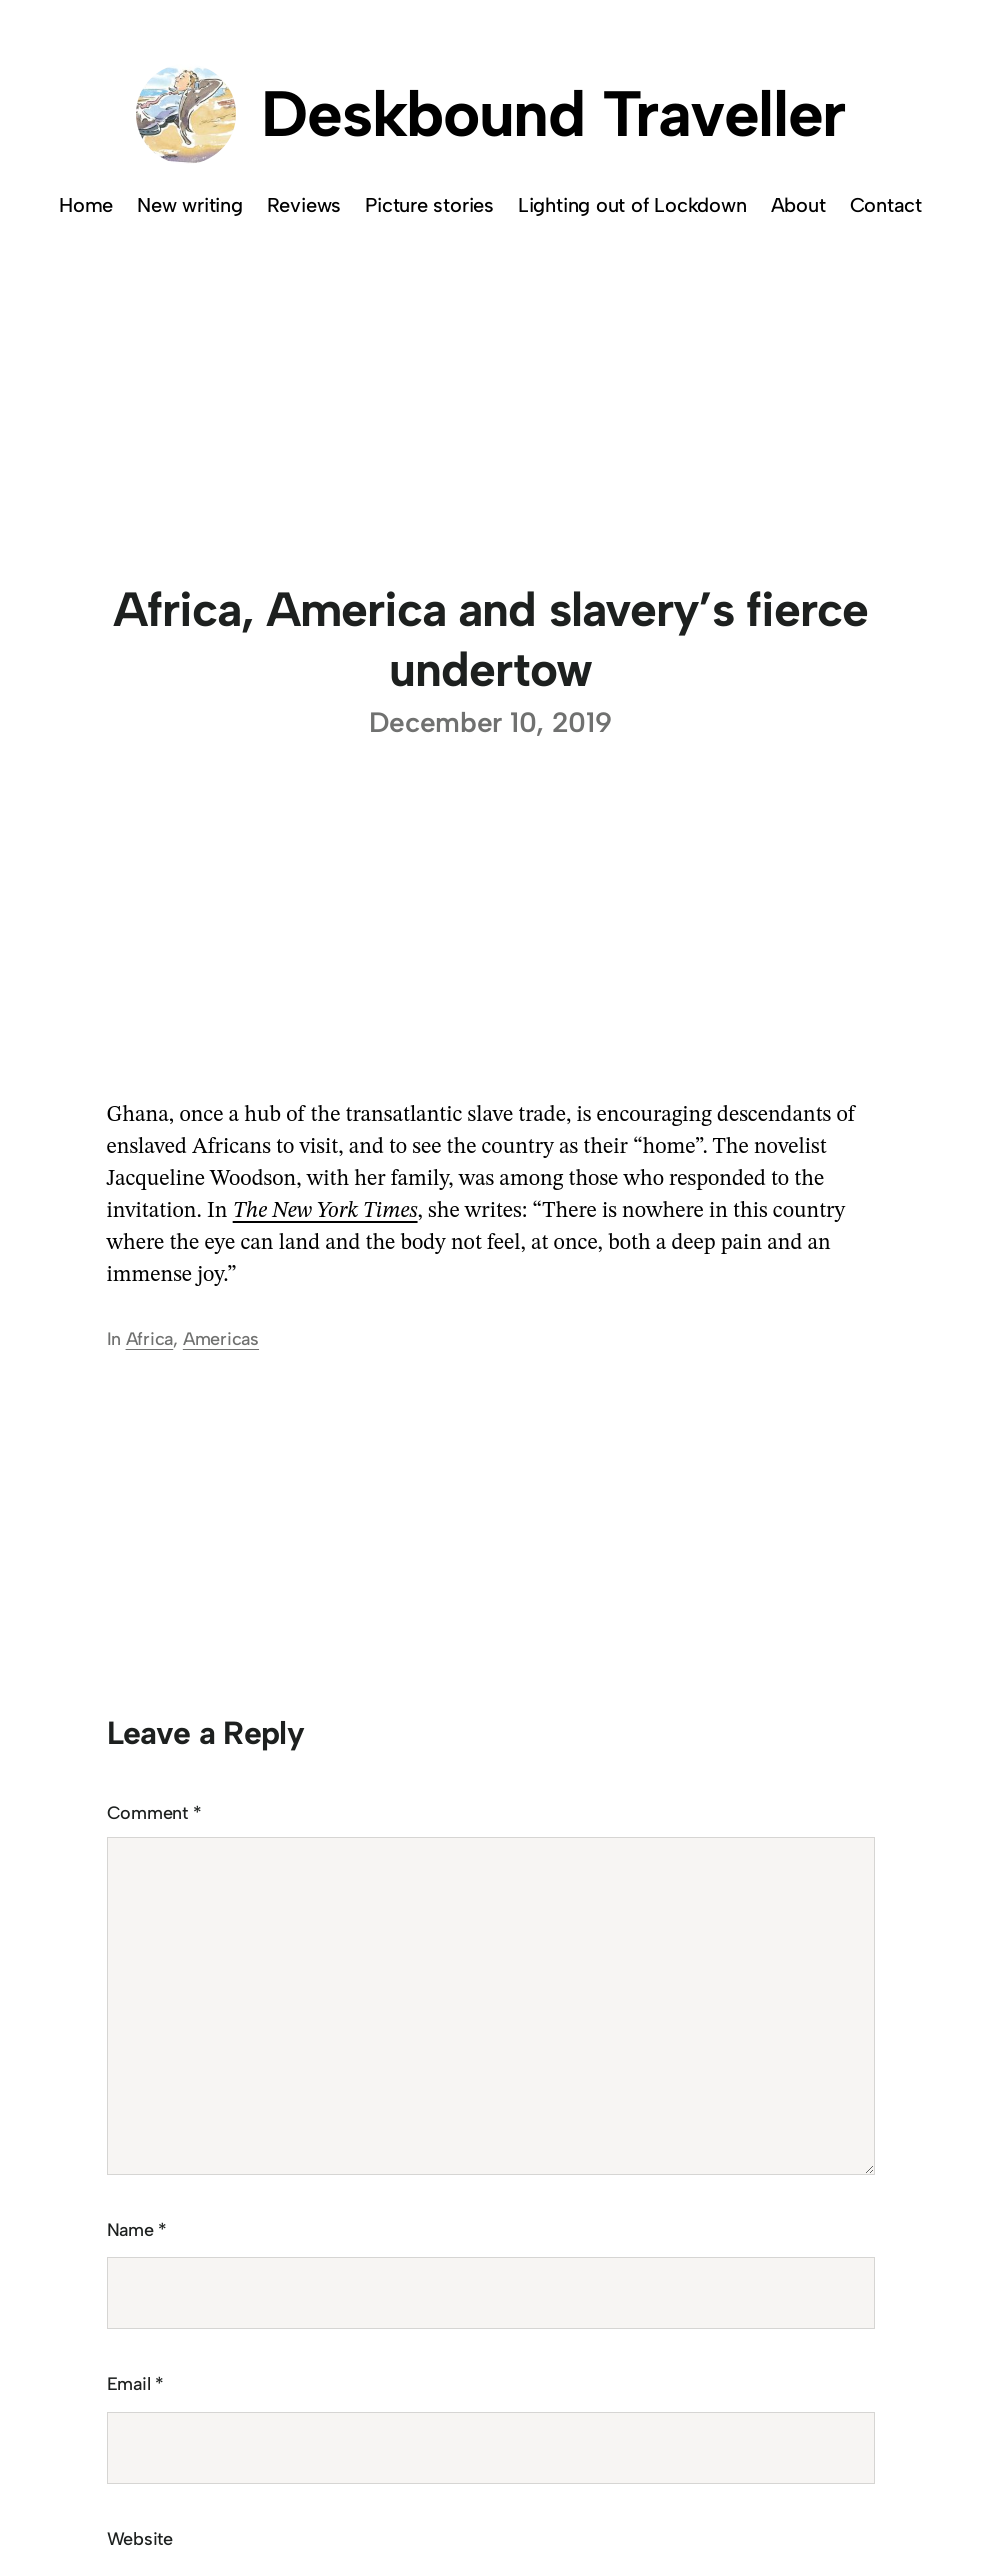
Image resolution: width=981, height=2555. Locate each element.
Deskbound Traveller (553, 113)
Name (137, 2230)
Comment (154, 1813)
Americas (221, 1339)
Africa (150, 1339)
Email (135, 2384)
